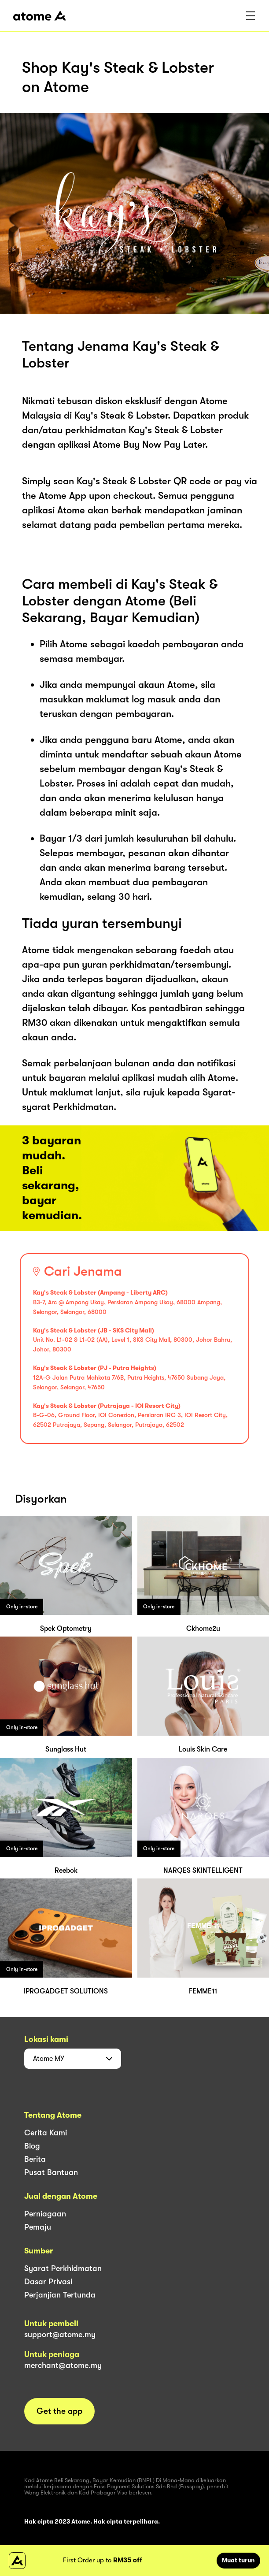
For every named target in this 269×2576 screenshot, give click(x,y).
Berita (35, 2159)
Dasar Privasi (48, 2281)
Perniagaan (45, 2213)
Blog (32, 2146)
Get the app (59, 2411)
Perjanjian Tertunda (60, 2294)
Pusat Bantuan (51, 2172)
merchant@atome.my (63, 2365)
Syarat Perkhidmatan (63, 2268)
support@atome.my (60, 2334)
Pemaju (37, 2227)
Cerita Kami (45, 2132)
